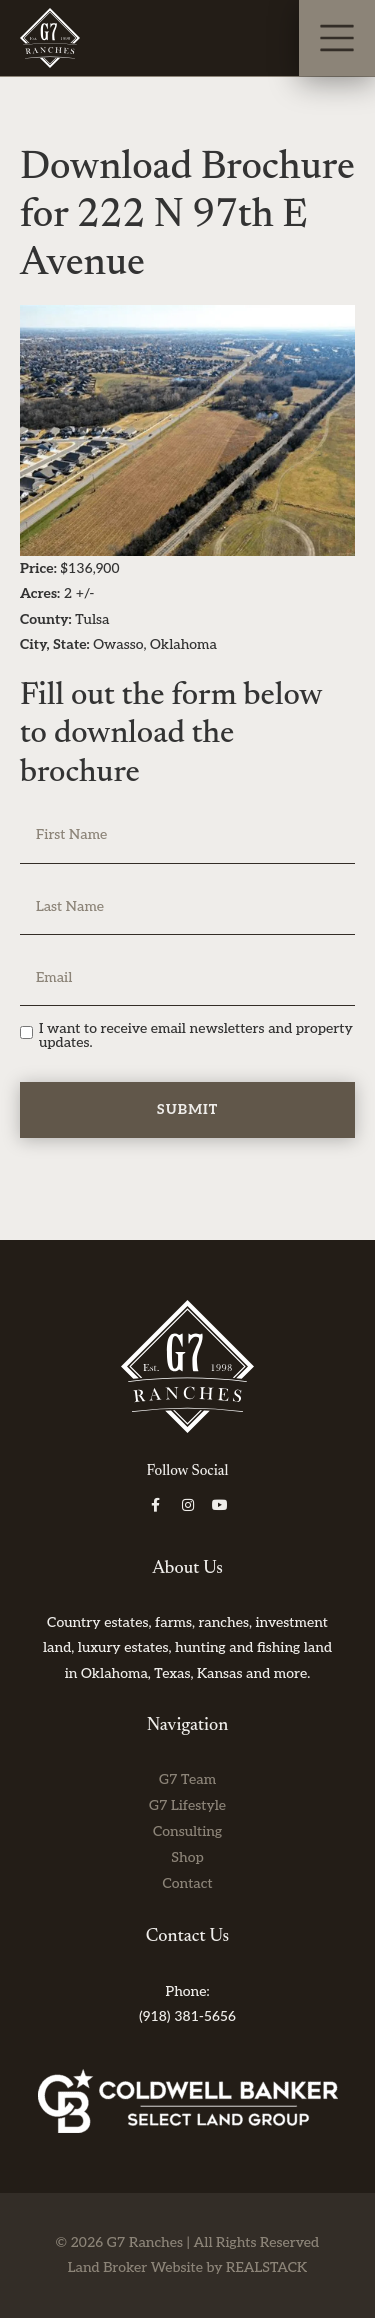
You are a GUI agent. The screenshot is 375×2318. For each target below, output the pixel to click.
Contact (187, 1883)
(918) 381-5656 (187, 2016)
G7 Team (187, 1779)
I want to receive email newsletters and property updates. (196, 1036)
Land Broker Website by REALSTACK (187, 2267)
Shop (187, 1857)
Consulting (187, 1831)
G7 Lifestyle (187, 1805)
